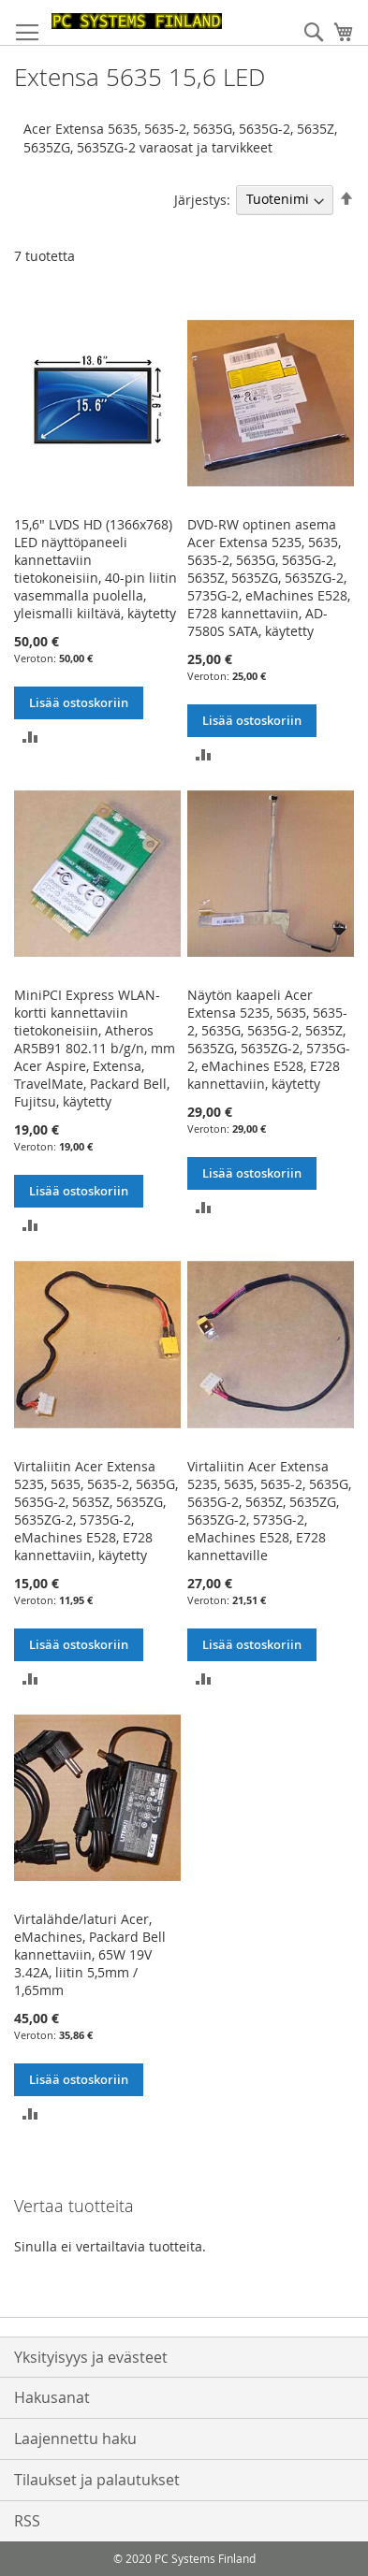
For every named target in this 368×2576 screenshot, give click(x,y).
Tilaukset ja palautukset (97, 2479)
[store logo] (137, 21)
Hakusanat (52, 2397)
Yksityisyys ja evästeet (91, 2357)
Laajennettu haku (75, 2438)
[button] (30, 735)
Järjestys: (202, 199)
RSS (27, 2521)
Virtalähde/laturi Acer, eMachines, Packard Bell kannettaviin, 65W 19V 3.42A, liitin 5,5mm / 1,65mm (90, 1954)
